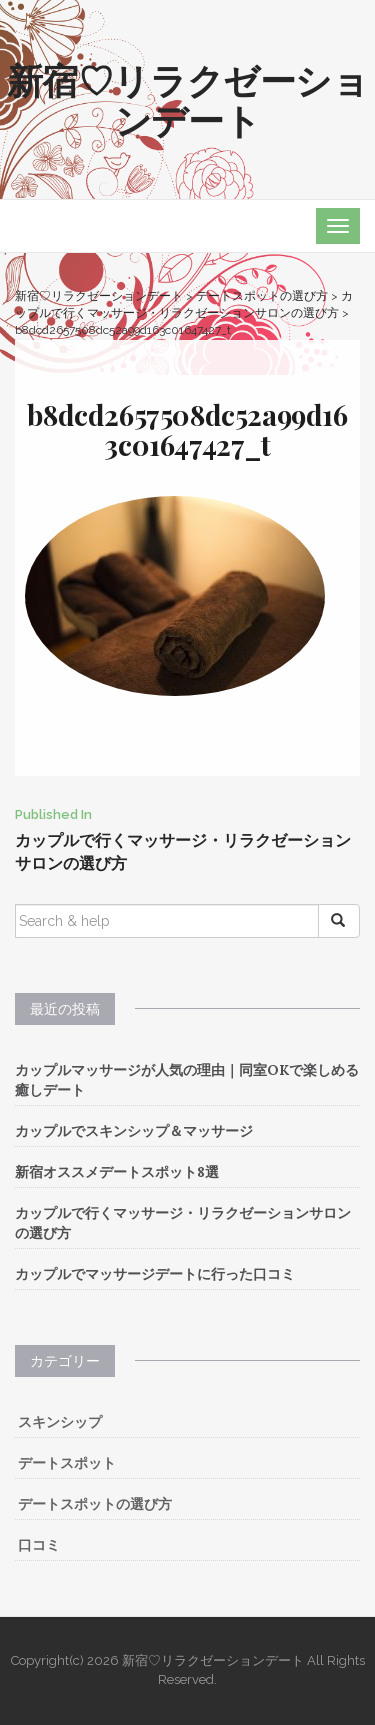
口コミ (39, 1545)
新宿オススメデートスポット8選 (117, 1172)
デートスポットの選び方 (95, 1504)
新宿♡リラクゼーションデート (188, 99)
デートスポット (67, 1463)
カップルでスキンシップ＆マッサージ (134, 1131)
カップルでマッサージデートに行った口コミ (155, 1274)
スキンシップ (60, 1422)
